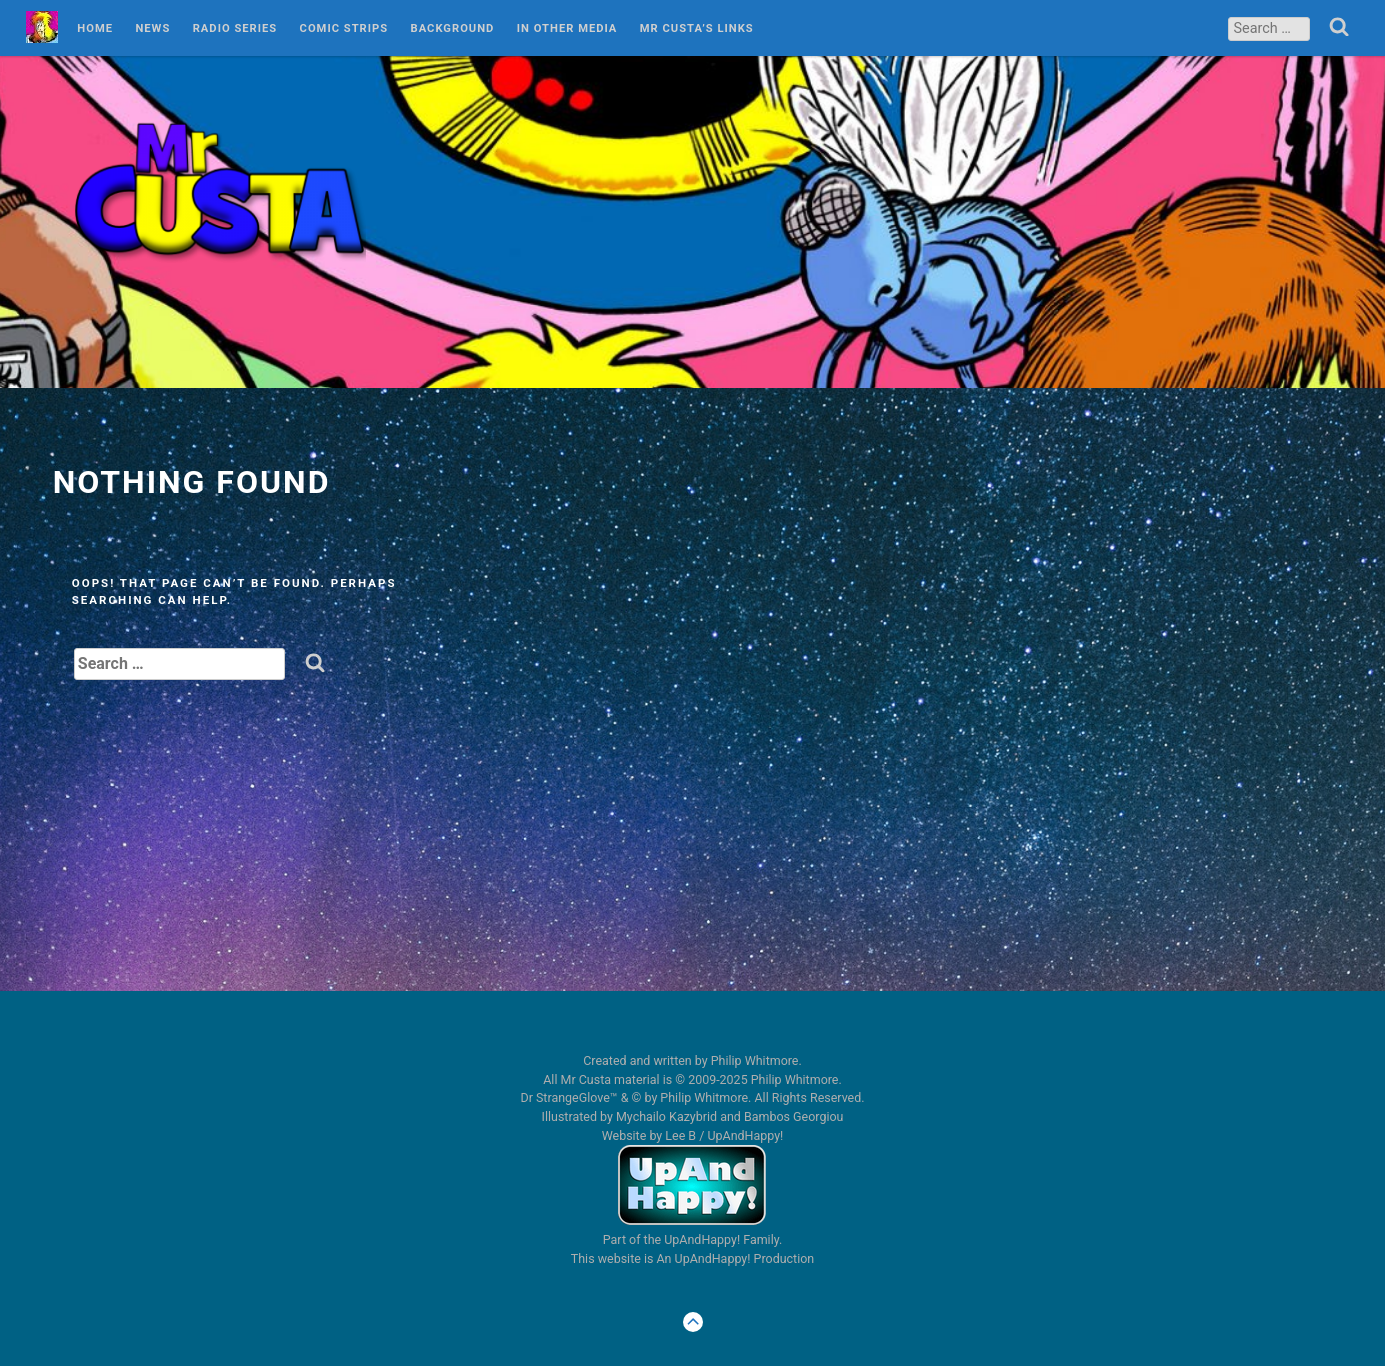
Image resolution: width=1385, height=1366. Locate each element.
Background (453, 29)
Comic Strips (344, 29)
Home (95, 29)
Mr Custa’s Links (697, 29)
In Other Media (567, 29)
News (152, 29)
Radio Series (235, 29)
